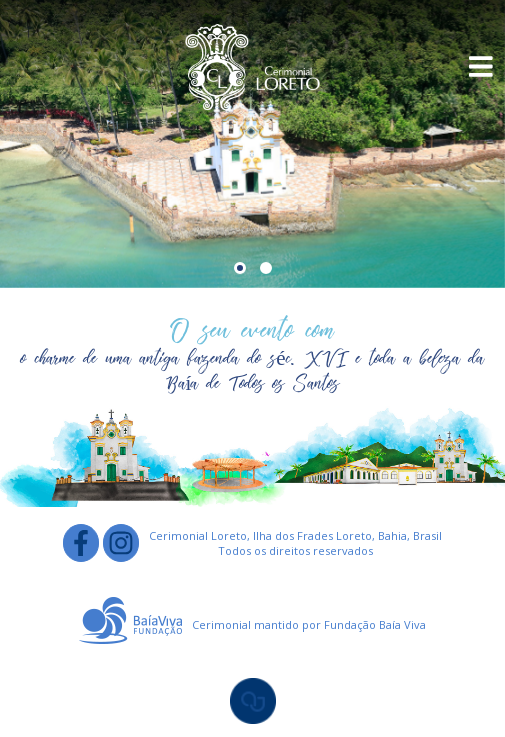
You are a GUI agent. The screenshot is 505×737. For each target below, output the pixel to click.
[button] (240, 268)
